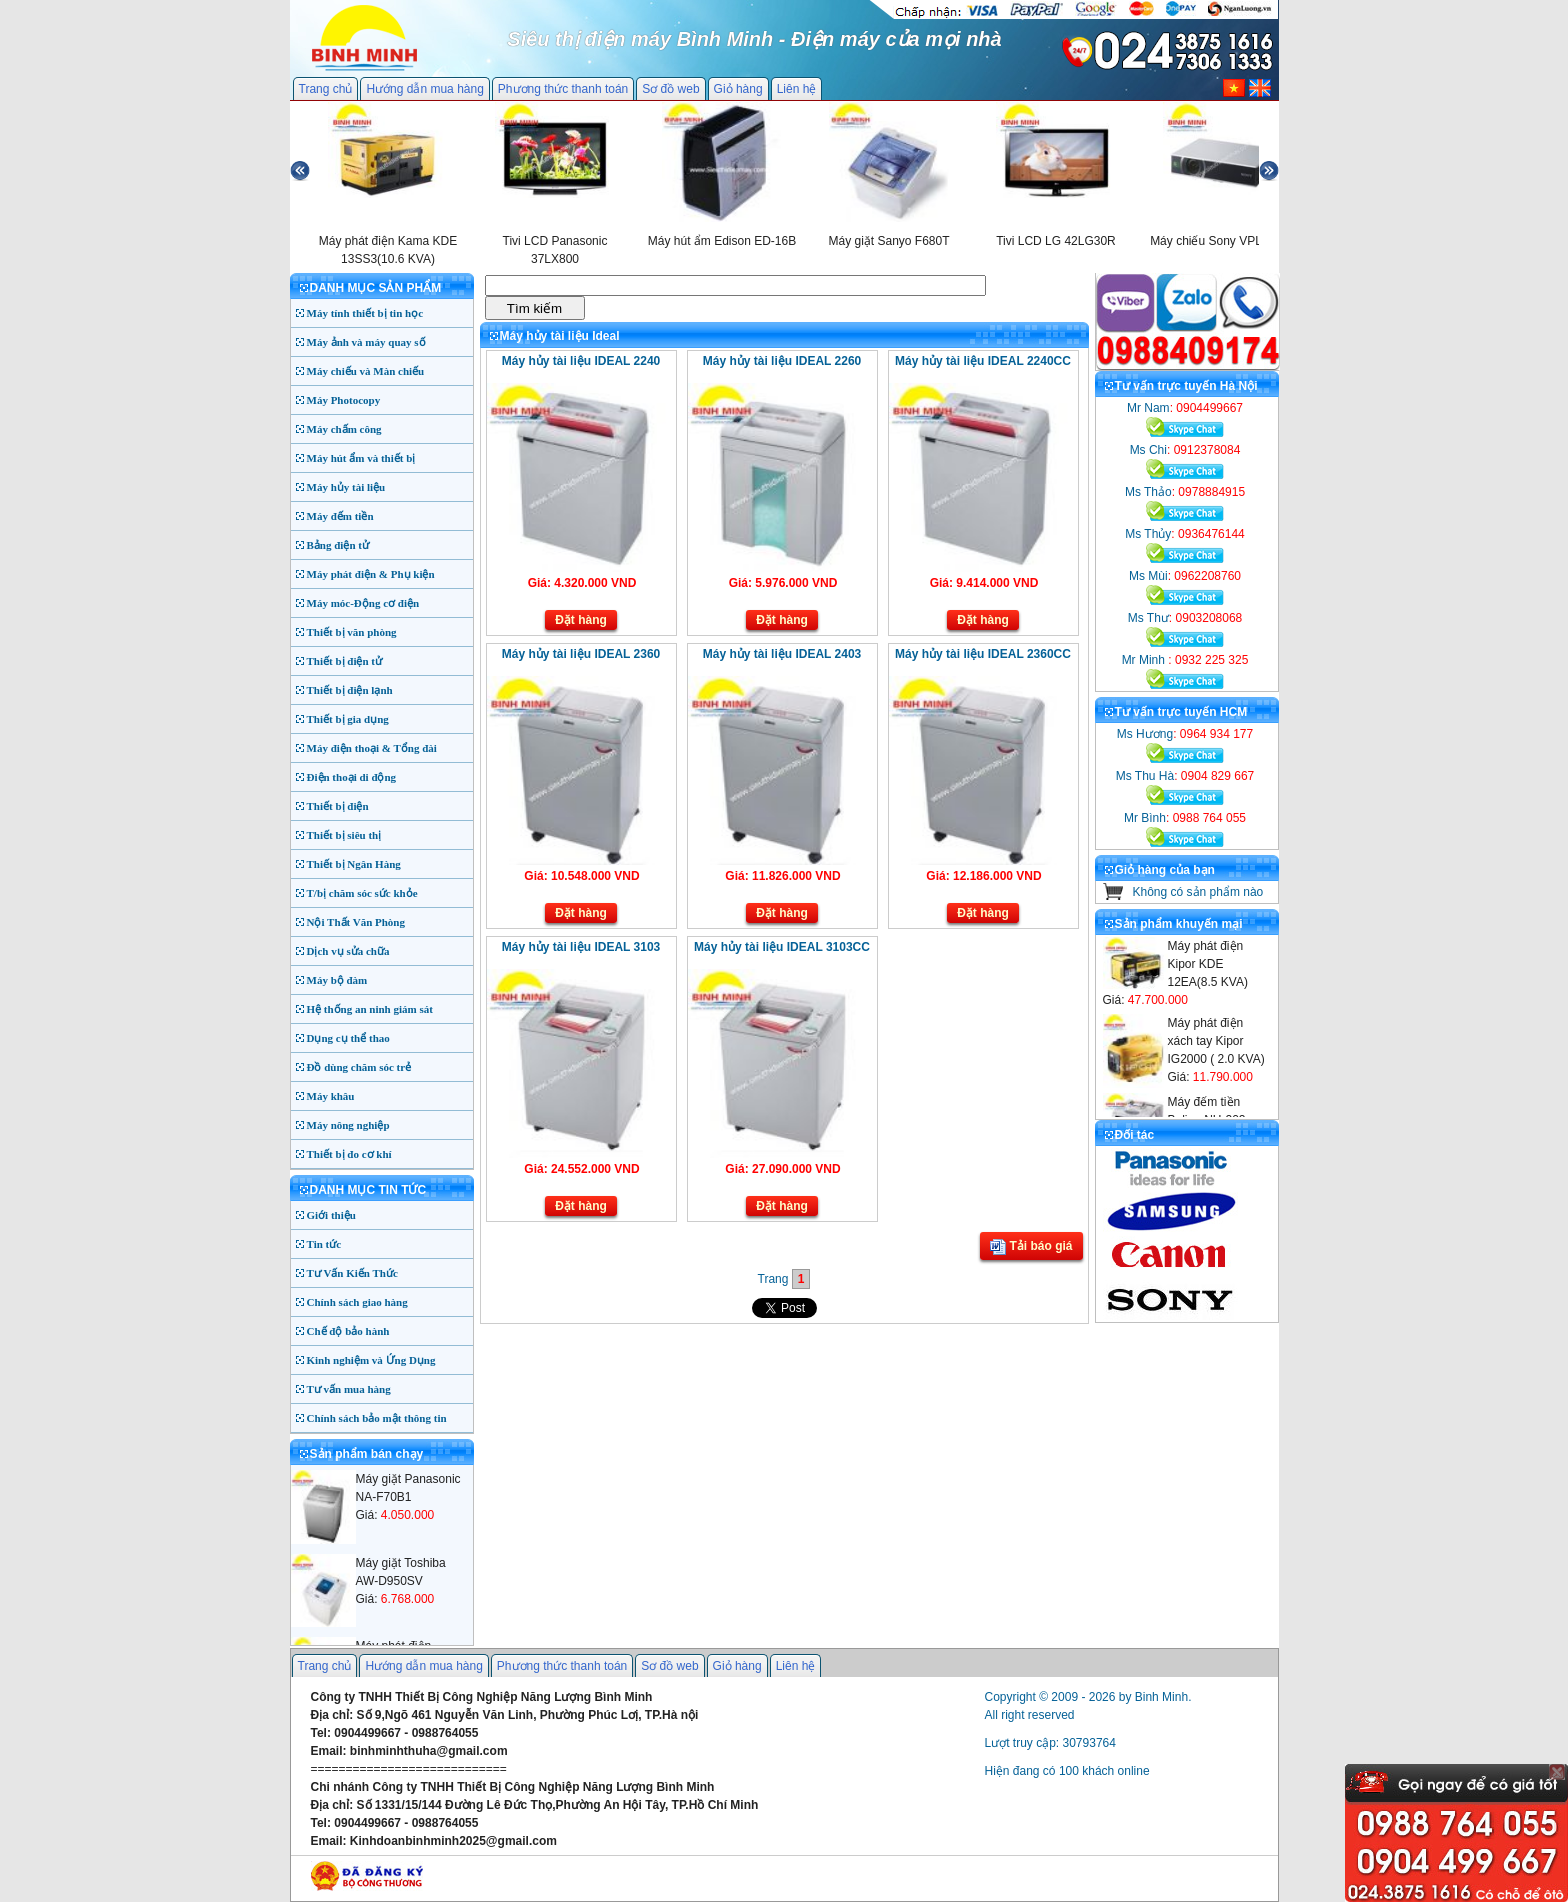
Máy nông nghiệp (348, 1125)
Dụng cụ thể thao (348, 1038)
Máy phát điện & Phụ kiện (371, 574)
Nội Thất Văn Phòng (356, 922)
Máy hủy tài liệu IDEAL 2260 (782, 361)
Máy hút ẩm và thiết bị (361, 458)
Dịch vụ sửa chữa (348, 951)
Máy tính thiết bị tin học (365, 313)
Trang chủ (326, 89)
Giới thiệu (331, 1215)
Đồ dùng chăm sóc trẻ (359, 1067)
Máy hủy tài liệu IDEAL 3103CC (782, 947)
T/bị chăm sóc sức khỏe (362, 893)
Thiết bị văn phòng (352, 632)
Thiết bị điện (338, 806)
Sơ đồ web (670, 89)
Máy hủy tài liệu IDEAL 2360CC (983, 654)
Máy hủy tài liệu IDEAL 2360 (581, 654)
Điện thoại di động (352, 777)
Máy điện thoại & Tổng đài (372, 748)
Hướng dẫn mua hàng (424, 89)
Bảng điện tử (338, 545)
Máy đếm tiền (340, 516)
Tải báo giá (1031, 1247)
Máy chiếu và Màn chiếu (366, 371)
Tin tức (324, 1244)
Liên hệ (797, 89)
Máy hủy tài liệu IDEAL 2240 (581, 361)
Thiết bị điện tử (345, 661)
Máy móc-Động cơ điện (363, 603)
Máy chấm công (344, 429)
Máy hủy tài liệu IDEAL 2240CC (983, 361)
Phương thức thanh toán (563, 89)
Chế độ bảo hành (348, 1331)
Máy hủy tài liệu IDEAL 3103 (581, 947)
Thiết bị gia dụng (348, 719)
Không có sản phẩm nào (1198, 892)
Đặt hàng (581, 620)
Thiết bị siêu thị (344, 835)
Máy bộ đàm (337, 980)
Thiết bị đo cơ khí (349, 1154)
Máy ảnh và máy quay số (366, 342)
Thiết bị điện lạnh (350, 690)
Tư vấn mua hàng (349, 1389)
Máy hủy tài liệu (346, 487)
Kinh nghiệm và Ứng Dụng (371, 1360)
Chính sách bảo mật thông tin (377, 1418)
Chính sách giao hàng (357, 1302)
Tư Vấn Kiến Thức (352, 1273)
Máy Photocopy (344, 400)
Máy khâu (331, 1096)
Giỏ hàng (738, 89)
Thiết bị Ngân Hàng (354, 864)
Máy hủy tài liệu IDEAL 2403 (782, 654)
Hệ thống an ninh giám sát (370, 1009)
